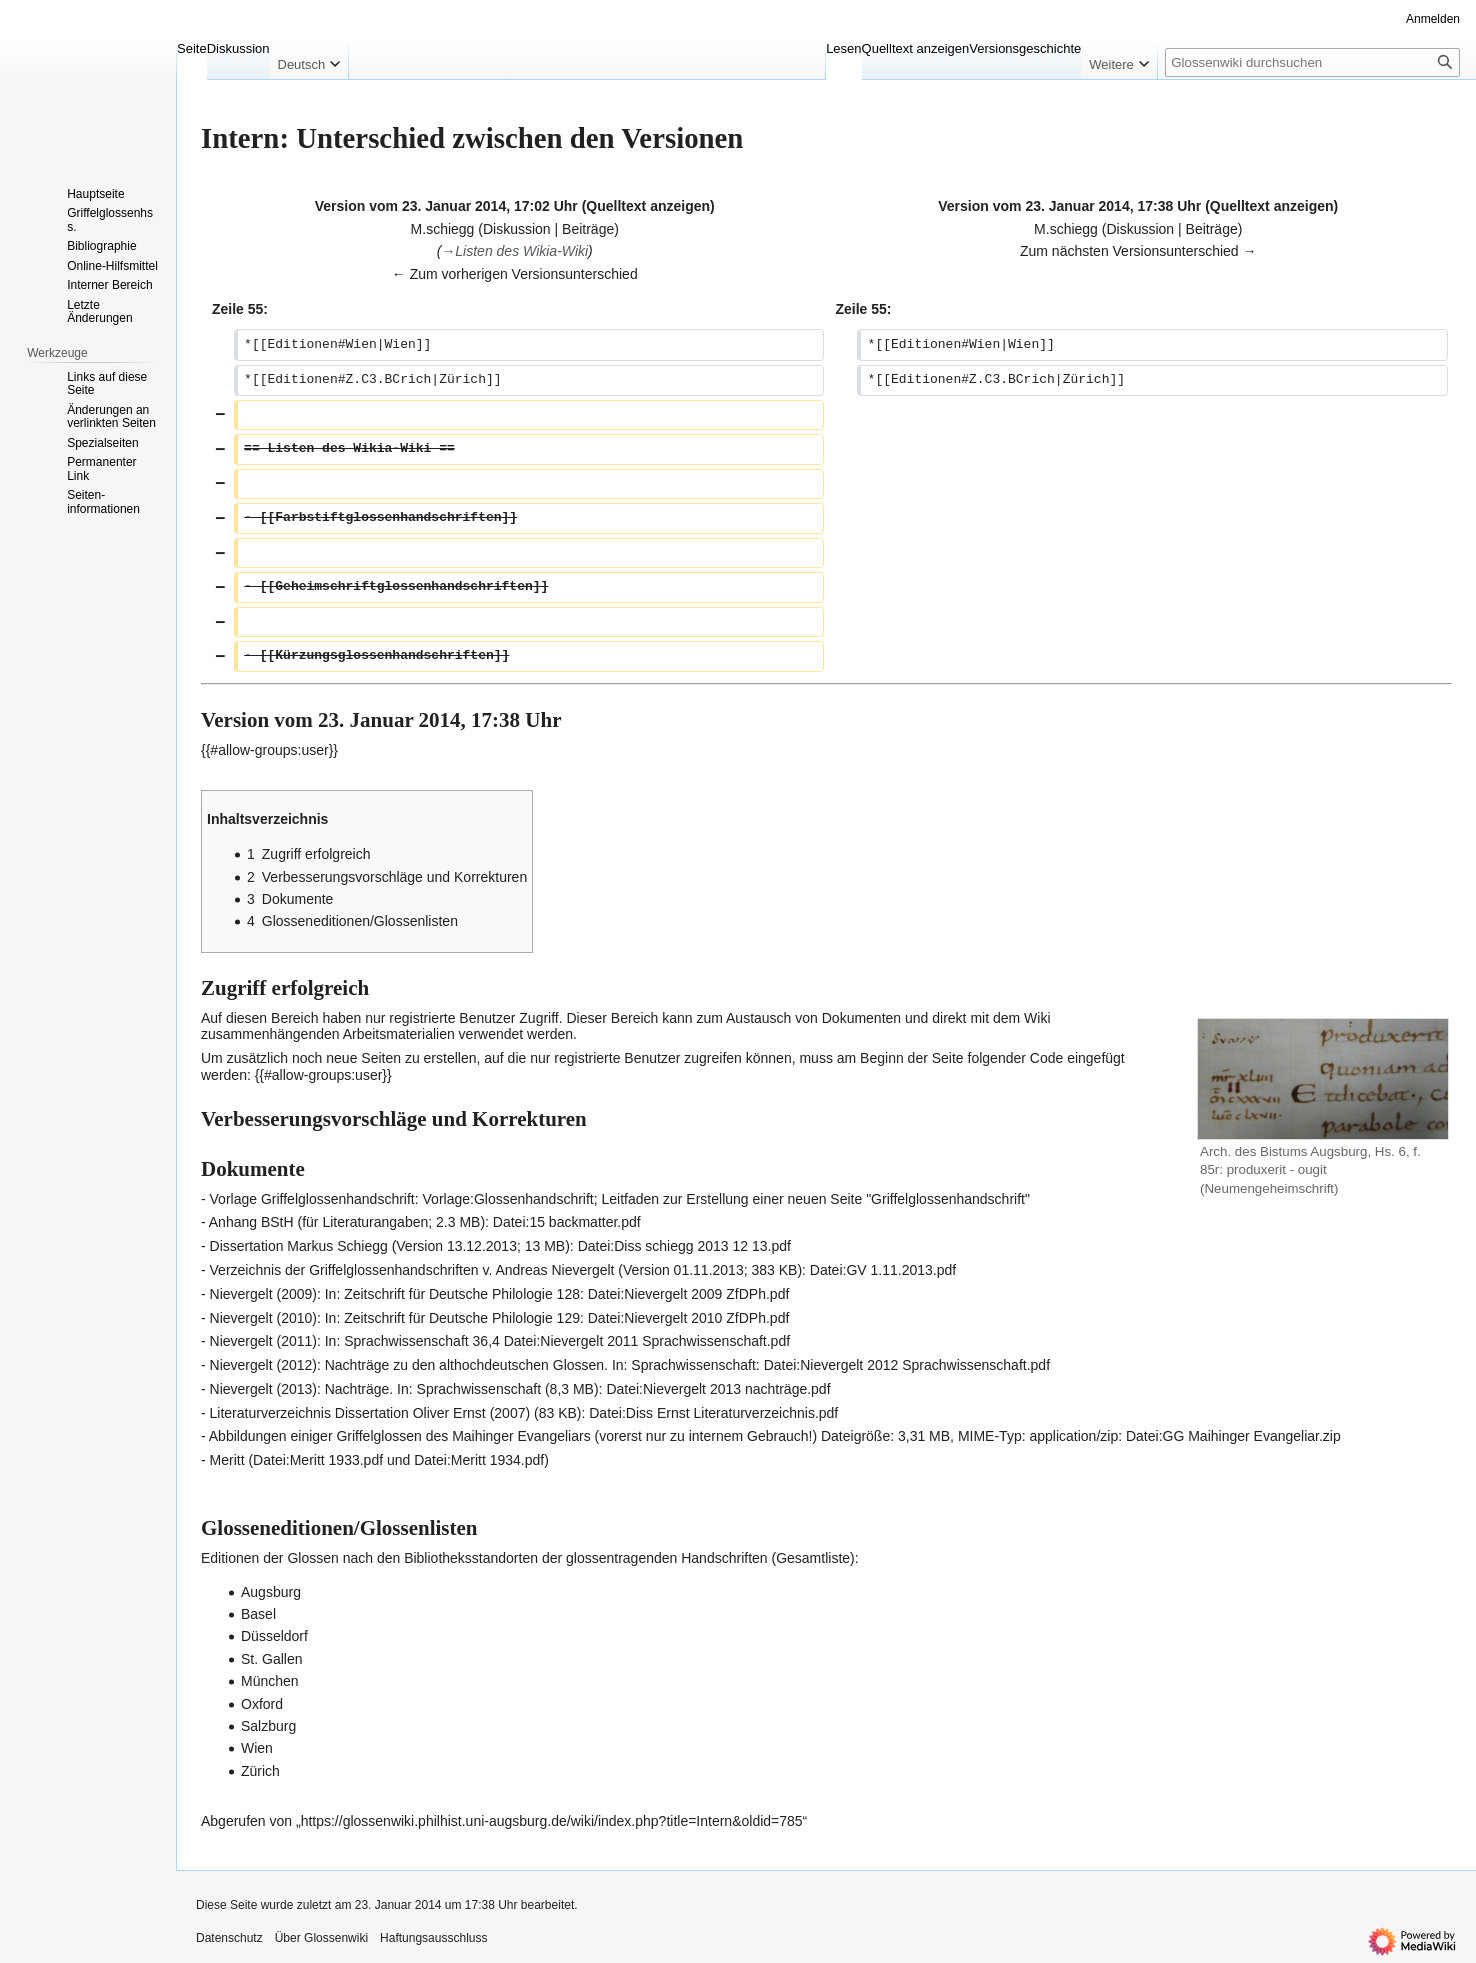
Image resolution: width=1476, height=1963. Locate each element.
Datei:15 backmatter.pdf (567, 1222)
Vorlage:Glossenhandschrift (508, 1199)
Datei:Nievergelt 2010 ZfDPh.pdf (689, 1318)
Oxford (262, 1704)
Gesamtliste (813, 1558)
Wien (257, 1748)
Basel (258, 1614)
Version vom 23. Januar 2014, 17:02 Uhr (446, 206)
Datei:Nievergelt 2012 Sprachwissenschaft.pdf (907, 1365)
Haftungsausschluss (433, 1938)
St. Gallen (271, 1659)
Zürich (260, 1771)
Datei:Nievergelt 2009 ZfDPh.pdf (689, 1294)
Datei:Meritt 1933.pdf (318, 1460)
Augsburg (271, 1592)
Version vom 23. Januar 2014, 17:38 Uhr (1069, 206)
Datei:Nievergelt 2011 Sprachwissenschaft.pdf (647, 1341)
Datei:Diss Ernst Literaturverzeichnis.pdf (713, 1413)
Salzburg (268, 1726)
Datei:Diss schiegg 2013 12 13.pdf (684, 1246)
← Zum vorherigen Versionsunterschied (515, 274)
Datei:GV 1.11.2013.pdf (883, 1270)
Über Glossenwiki (321, 1938)
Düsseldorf (274, 1636)
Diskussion (517, 229)
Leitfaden (631, 1199)
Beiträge (588, 229)
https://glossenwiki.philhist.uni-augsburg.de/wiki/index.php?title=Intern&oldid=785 (552, 1821)
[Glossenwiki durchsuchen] (1312, 62)
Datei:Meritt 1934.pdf (479, 1460)
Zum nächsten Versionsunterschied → (1138, 251)
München (270, 1681)
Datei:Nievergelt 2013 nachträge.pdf (718, 1389)
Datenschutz (229, 1938)
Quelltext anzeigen (648, 206)
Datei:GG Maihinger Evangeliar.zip (1233, 1436)
